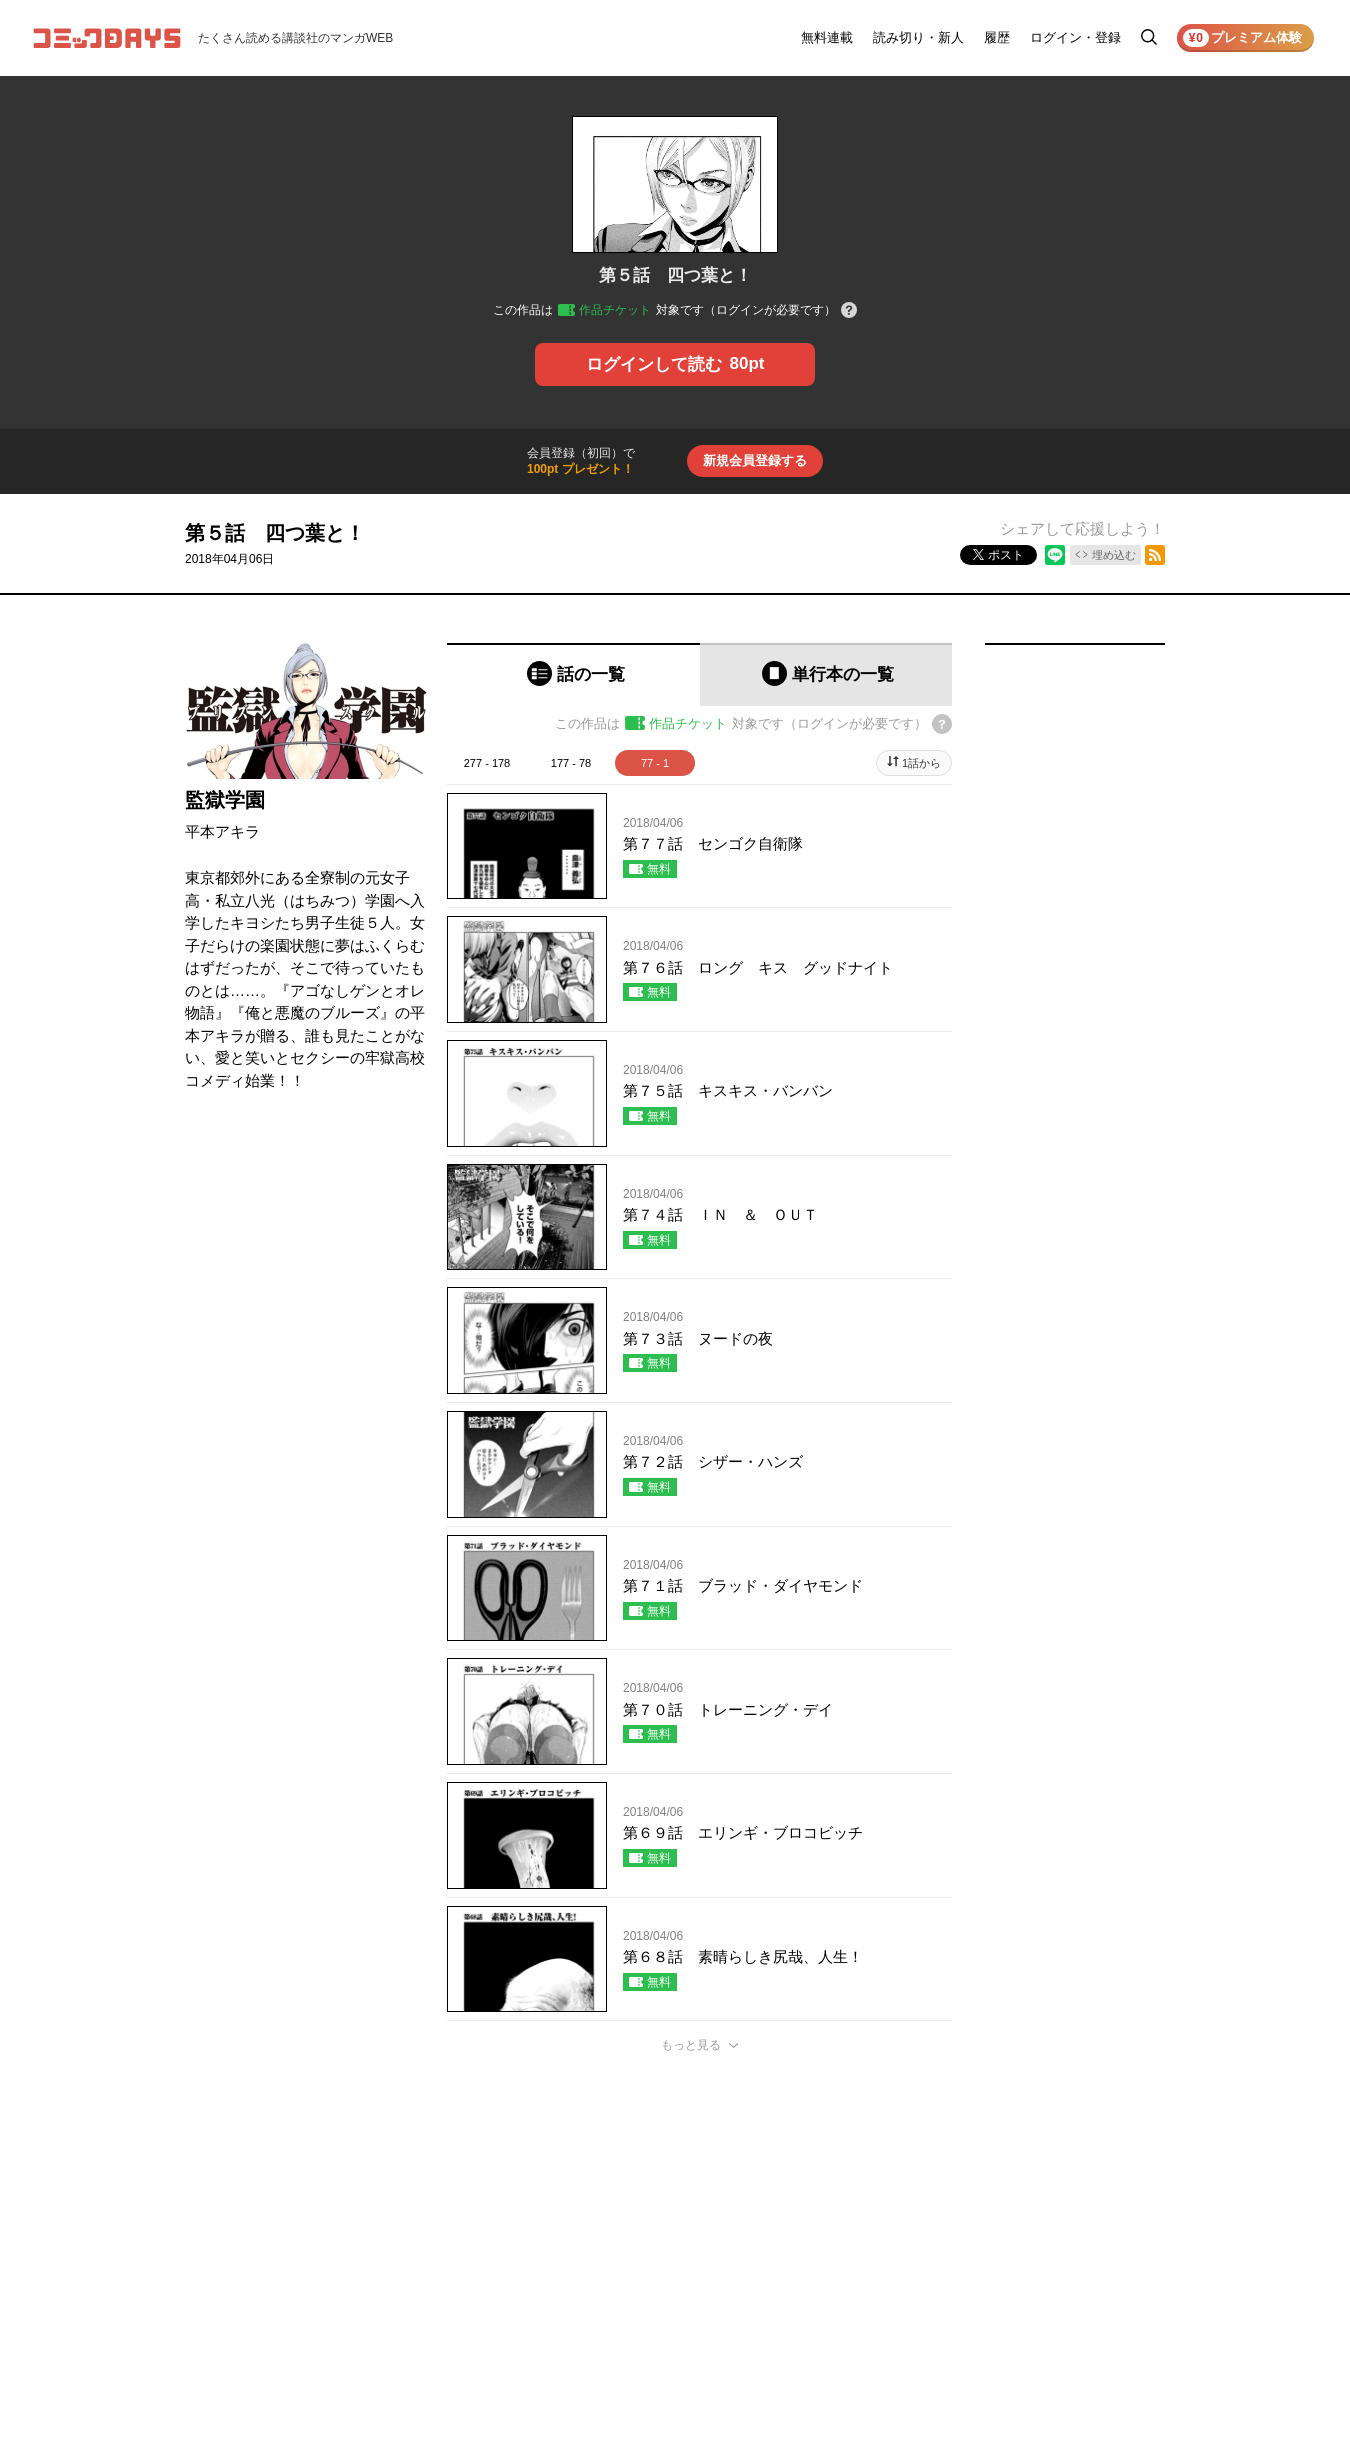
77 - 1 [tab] (655, 763)
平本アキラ (222, 831)
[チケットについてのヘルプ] (849, 311)
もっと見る (691, 2045)
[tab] (573, 674)
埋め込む (1114, 555)
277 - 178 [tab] (487, 763)
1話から (921, 763)
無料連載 (827, 37)
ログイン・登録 (1075, 37)
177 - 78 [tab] (571, 763)
